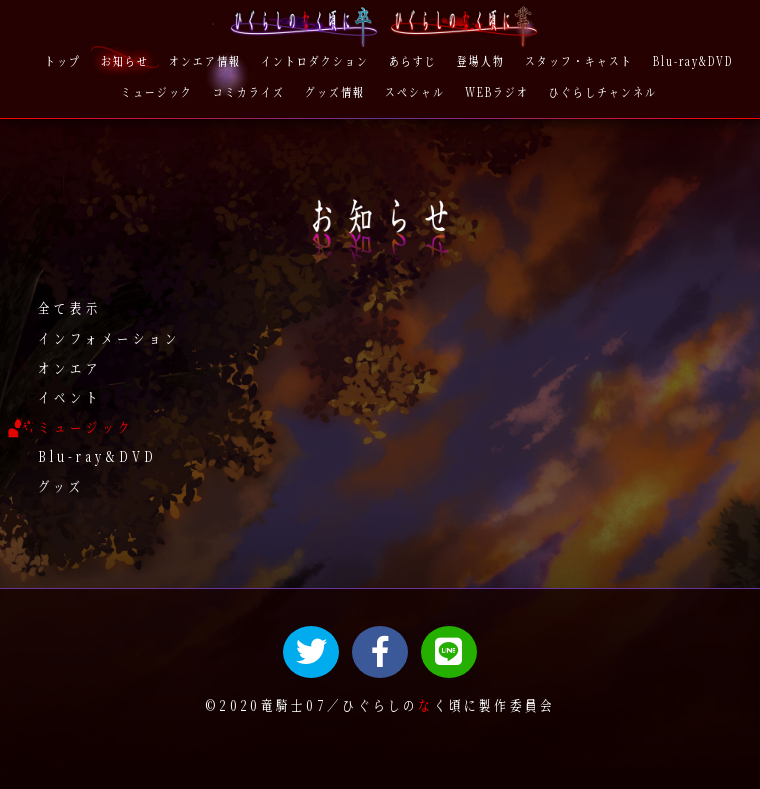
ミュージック (86, 426)
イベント (70, 397)
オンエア (70, 367)
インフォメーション (109, 338)
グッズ (61, 486)
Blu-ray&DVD (97, 456)
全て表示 (70, 308)
